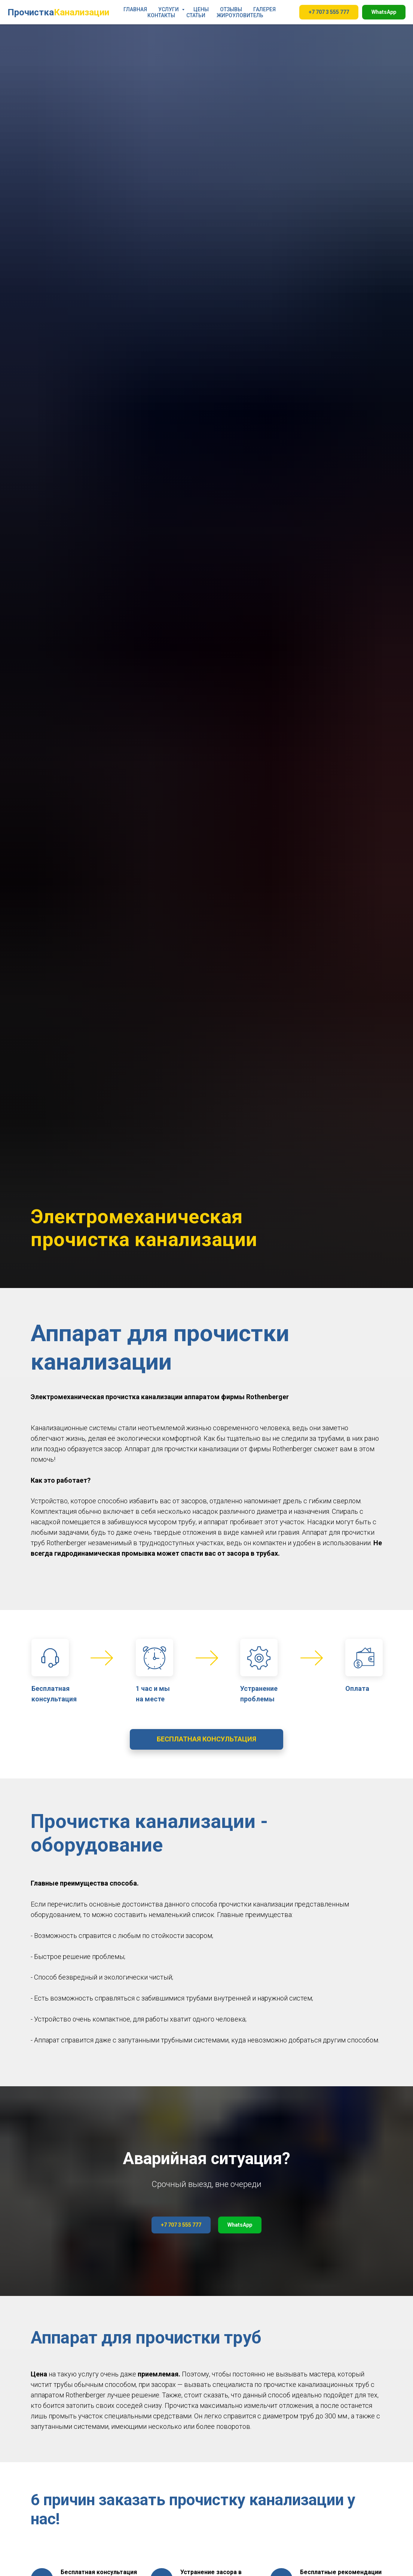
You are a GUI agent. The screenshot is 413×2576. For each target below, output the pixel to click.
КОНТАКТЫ (161, 15)
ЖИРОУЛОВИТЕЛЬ (240, 15)
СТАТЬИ (195, 15)
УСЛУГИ (169, 9)
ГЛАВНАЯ (135, 9)
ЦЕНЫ (201, 9)
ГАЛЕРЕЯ (264, 9)
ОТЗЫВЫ (231, 9)
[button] (206, 1739)
